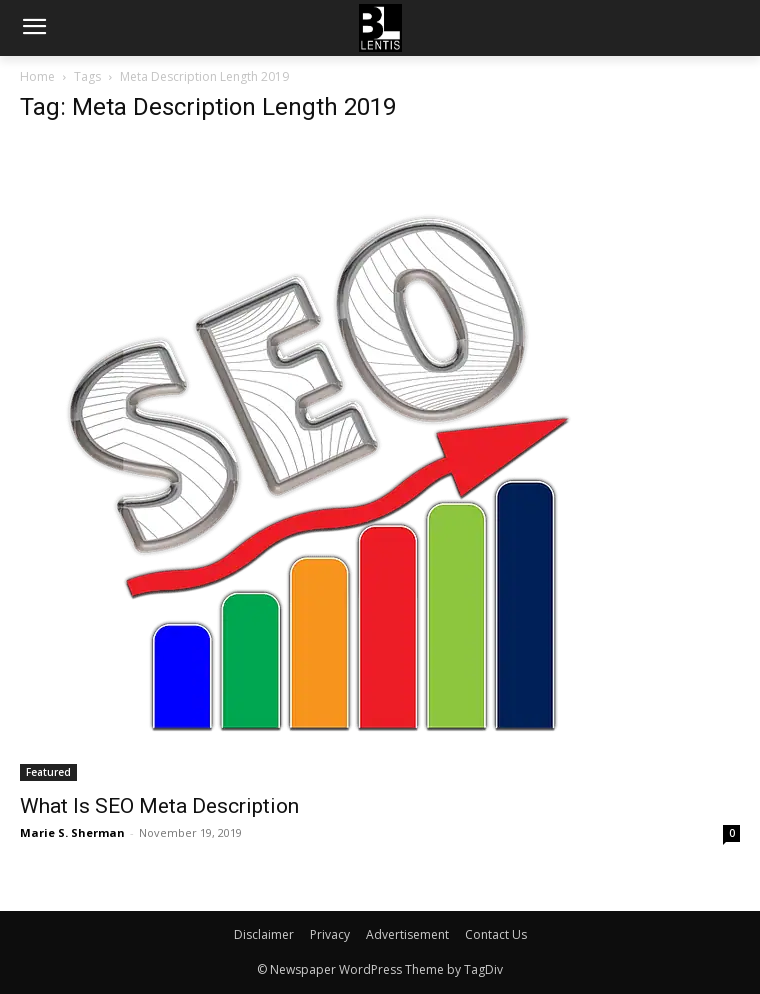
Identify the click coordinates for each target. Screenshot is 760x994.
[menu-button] (34, 29)
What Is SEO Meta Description (159, 806)
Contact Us (496, 934)
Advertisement (407, 934)
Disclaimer (264, 934)
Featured (48, 772)
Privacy (330, 934)
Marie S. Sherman (72, 832)
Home (37, 76)
